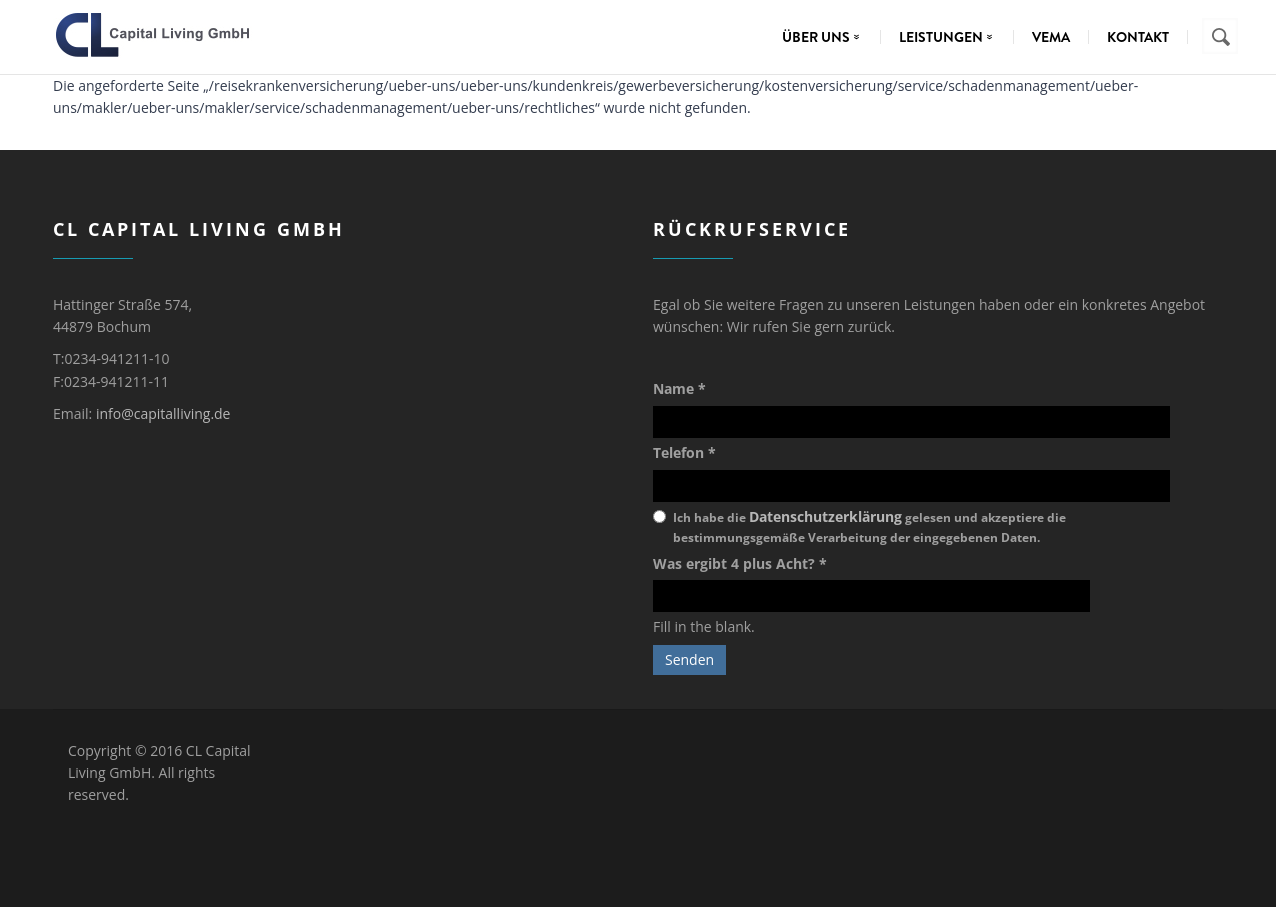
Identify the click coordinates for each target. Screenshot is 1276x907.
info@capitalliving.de (163, 413)
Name (679, 388)
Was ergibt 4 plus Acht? (740, 563)
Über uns (825, 37)
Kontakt (1138, 37)
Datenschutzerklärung (825, 516)
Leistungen (950, 37)
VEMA (1051, 37)
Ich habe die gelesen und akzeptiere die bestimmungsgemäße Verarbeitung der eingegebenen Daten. (869, 526)
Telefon (684, 452)
